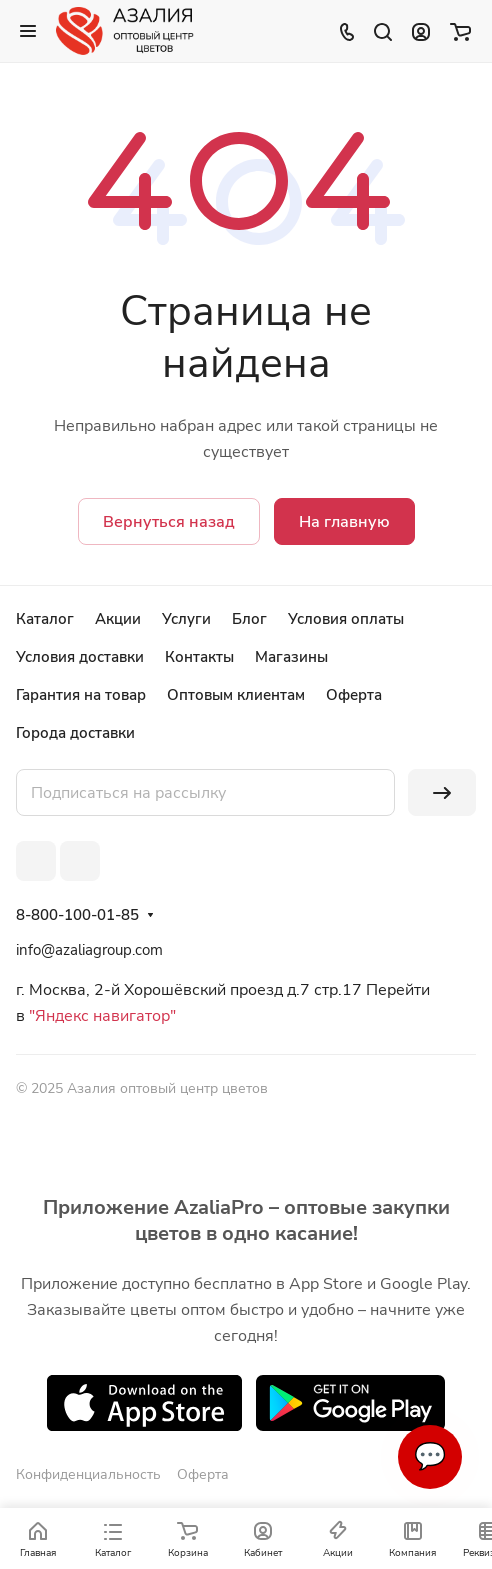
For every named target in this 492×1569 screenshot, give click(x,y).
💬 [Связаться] (430, 1456)
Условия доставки (80, 657)
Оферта (354, 695)
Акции (118, 619)
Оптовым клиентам (236, 695)
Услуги (186, 619)
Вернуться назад (169, 522)
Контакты (199, 657)
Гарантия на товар (81, 695)
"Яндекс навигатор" (100, 1016)
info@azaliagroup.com (89, 950)
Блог (249, 619)
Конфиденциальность (88, 1474)
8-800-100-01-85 (77, 915)
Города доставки (75, 733)
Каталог (45, 619)
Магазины (291, 657)
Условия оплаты (346, 619)
